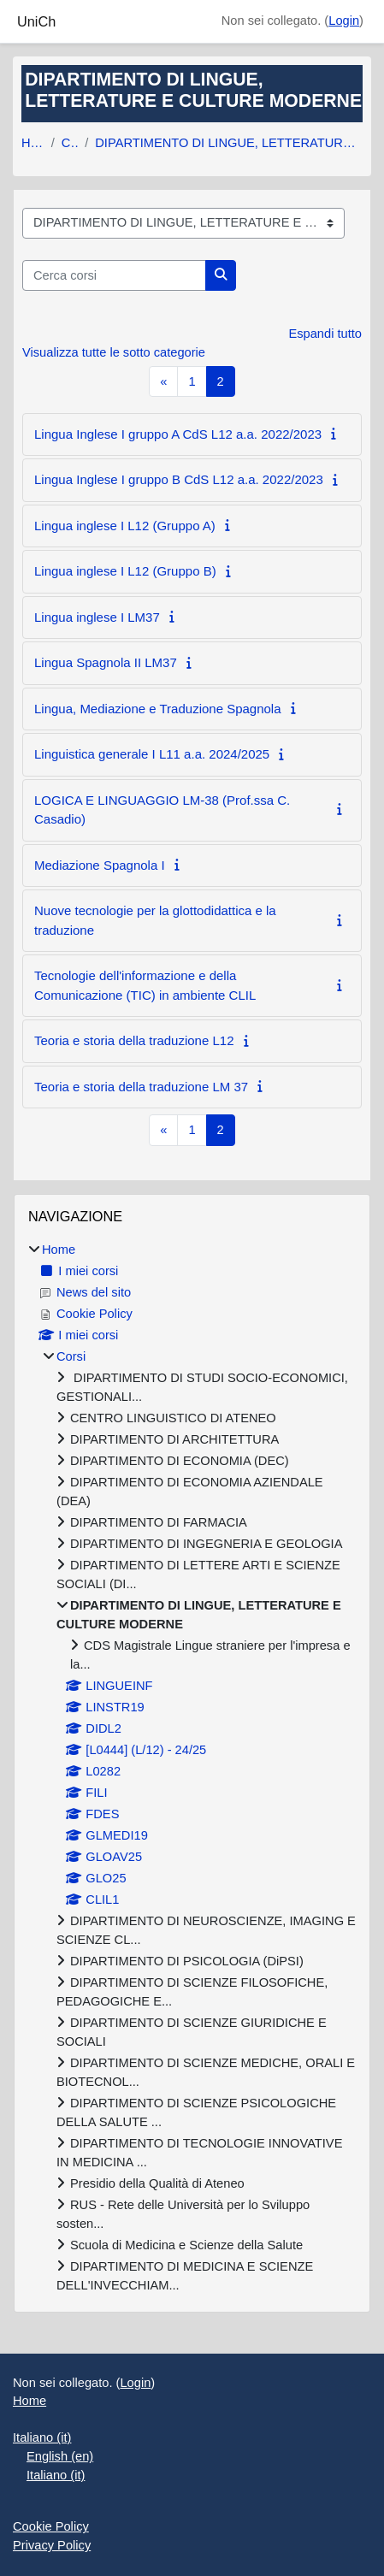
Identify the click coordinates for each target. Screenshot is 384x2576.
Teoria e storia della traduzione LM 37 (141, 1086)
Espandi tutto (325, 333)
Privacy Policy (52, 2545)
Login (343, 20)
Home (32, 143)
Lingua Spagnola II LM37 (105, 662)
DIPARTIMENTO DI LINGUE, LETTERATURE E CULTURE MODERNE (229, 143)
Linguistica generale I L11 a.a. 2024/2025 (151, 754)
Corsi (70, 143)
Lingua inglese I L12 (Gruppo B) (125, 571)
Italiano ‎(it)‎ (42, 2437)
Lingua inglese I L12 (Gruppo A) (125, 525)
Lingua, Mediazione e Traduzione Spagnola (157, 708)
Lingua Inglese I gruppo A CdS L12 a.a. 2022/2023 (178, 434)
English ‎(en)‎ (60, 2456)
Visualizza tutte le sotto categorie (113, 352)
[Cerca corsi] (114, 275)
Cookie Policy (51, 2526)
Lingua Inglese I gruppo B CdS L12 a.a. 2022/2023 (178, 479)
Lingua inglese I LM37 (97, 617)
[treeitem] (192, 1768)
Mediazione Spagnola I (99, 865)
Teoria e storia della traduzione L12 (133, 1040)
